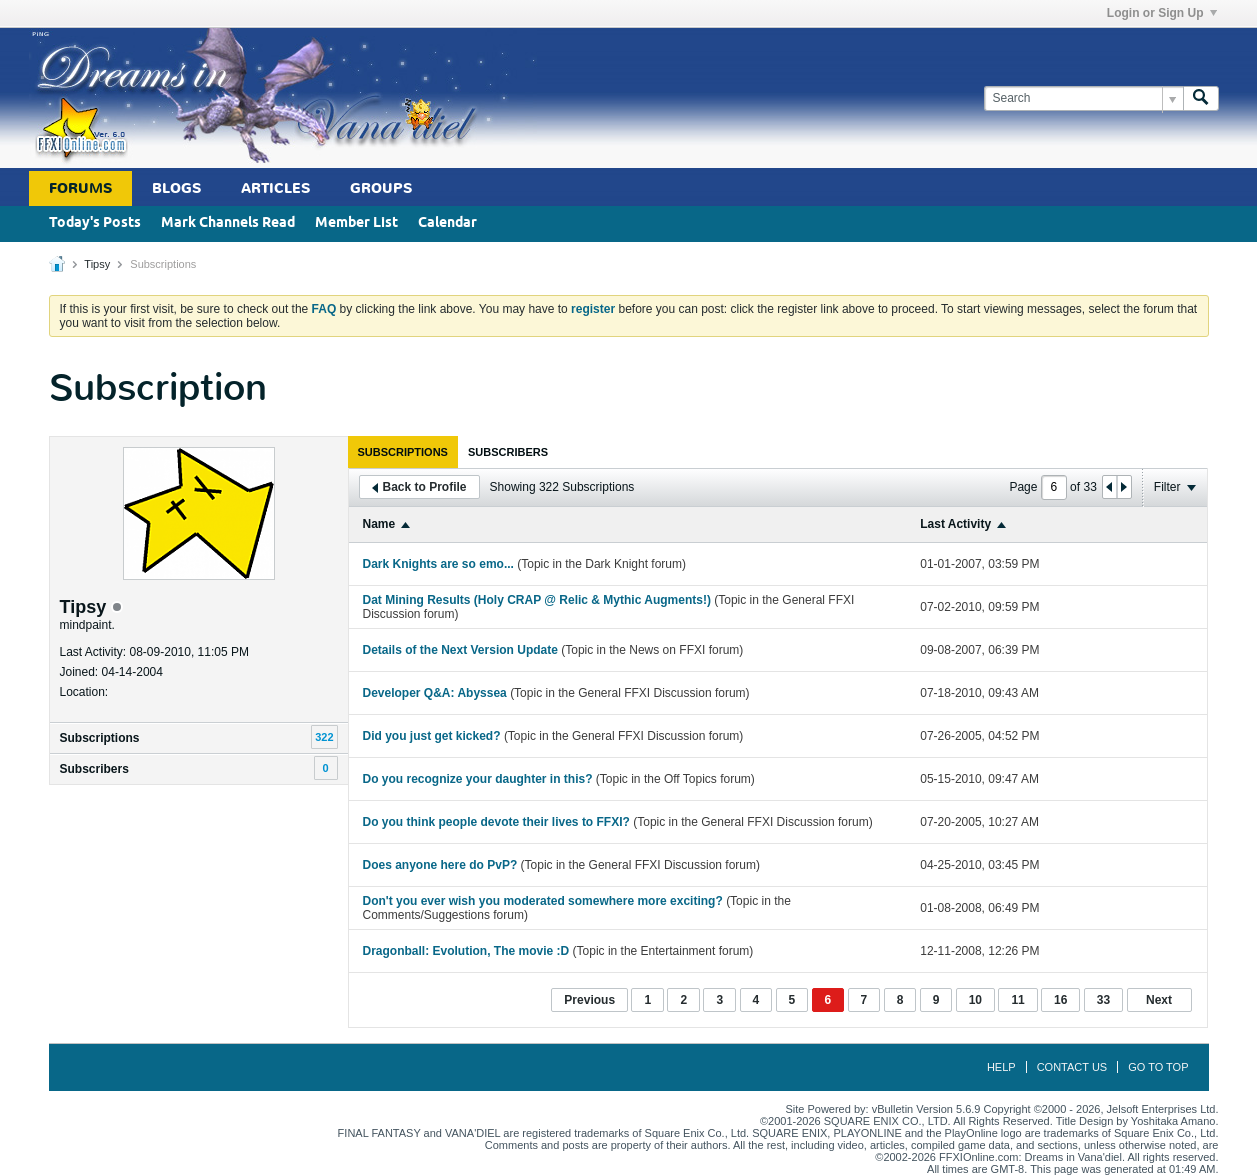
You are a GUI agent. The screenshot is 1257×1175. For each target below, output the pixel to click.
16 (1060, 1000)
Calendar (447, 223)
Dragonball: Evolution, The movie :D (466, 951)
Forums (80, 188)
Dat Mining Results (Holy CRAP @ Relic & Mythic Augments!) (537, 600)
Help (1001, 1067)
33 (1103, 1000)
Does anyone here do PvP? (440, 865)
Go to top (1158, 1067)
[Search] (1083, 98)
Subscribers (94, 769)
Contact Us (1072, 1067)
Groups (381, 188)
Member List (356, 223)
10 (975, 1000)
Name (379, 524)
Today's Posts (95, 223)
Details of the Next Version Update (460, 650)
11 (1017, 1000)
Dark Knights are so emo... (438, 564)
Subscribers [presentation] (508, 452)
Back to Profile (419, 487)
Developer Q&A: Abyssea (435, 693)
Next (1159, 1000)
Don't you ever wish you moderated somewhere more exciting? (543, 901)
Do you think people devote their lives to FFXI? (496, 822)
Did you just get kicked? (432, 736)
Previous (589, 1000)
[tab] (403, 452)
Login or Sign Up (1162, 13)
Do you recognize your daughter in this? (478, 779)
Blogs (176, 188)
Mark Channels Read (228, 223)
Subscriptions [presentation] (403, 452)
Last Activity (955, 524)
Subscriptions (100, 738)
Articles (275, 188)
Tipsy (97, 264)
